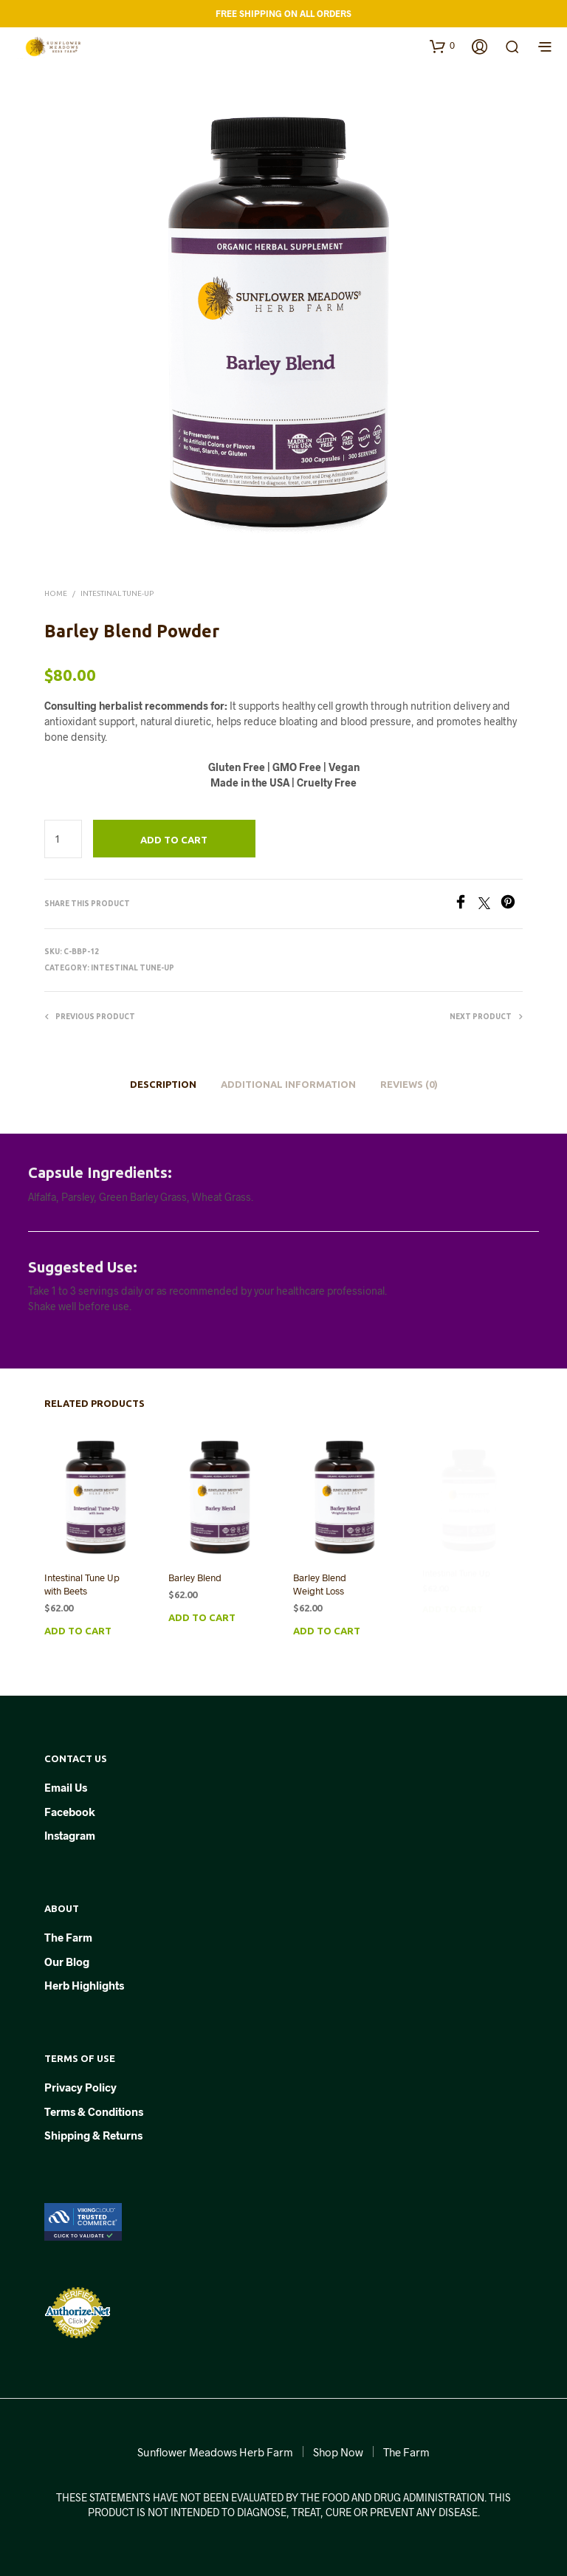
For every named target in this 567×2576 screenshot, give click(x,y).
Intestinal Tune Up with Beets (82, 1584)
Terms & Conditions (93, 2111)
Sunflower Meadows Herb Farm (215, 2452)
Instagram (69, 1835)
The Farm (68, 1937)
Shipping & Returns (93, 2135)
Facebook (69, 1811)
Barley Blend (196, 1575)
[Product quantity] (63, 839)
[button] (442, 45)
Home (55, 593)
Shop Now (338, 2452)
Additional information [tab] (288, 1084)
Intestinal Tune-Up (117, 593)
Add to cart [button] (77, 1631)
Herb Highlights (84, 1985)
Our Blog (66, 1961)
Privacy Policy (80, 2087)
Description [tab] (163, 1084)
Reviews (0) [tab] (409, 1084)
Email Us (65, 1787)
